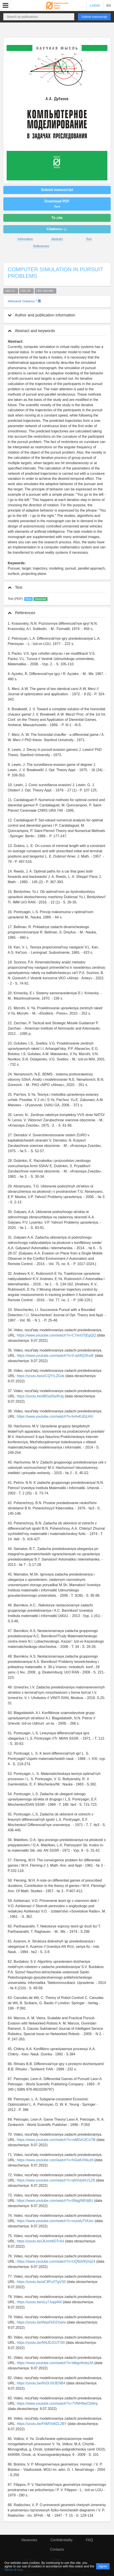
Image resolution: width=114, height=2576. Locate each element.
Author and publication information (41, 315)
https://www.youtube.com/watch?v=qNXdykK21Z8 (56, 2180)
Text (89, 239)
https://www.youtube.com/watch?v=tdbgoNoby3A (55, 2363)
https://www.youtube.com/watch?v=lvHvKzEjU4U (55, 1416)
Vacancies (29, 2540)
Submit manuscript (94, 17)
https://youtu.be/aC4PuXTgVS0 (41, 2282)
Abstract (57, 239)
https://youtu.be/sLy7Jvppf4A (39, 2302)
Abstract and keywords (31, 331)
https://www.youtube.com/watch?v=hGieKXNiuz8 (55, 2160)
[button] (5, 5)
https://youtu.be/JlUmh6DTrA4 (40, 2241)
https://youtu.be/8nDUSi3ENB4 (41, 2383)
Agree (103, 2566)
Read (28, 599)
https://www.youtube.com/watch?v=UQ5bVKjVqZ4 (56, 2261)
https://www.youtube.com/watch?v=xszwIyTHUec (55, 2221)
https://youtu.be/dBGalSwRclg (40, 1396)
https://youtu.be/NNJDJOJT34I (41, 2342)
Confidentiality (61, 2540)
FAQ (89, 2540)
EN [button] (108, 5)
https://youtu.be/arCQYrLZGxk (40, 1376)
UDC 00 (26, 290)
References (41, 246)
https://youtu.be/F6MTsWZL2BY (42, 2424)
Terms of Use (13, 2570)
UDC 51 (11, 290)
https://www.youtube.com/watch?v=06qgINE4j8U (55, 2200)
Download (40, 599)
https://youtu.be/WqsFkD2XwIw (41, 2322)
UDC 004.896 (45, 290)
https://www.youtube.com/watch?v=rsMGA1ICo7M (56, 2140)
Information (25, 239)
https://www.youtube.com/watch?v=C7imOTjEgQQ (56, 1335)
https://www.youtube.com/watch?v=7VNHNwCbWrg (57, 2403)
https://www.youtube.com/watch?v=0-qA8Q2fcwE (55, 1355)
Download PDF (57, 203)
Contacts (57, 2549)
